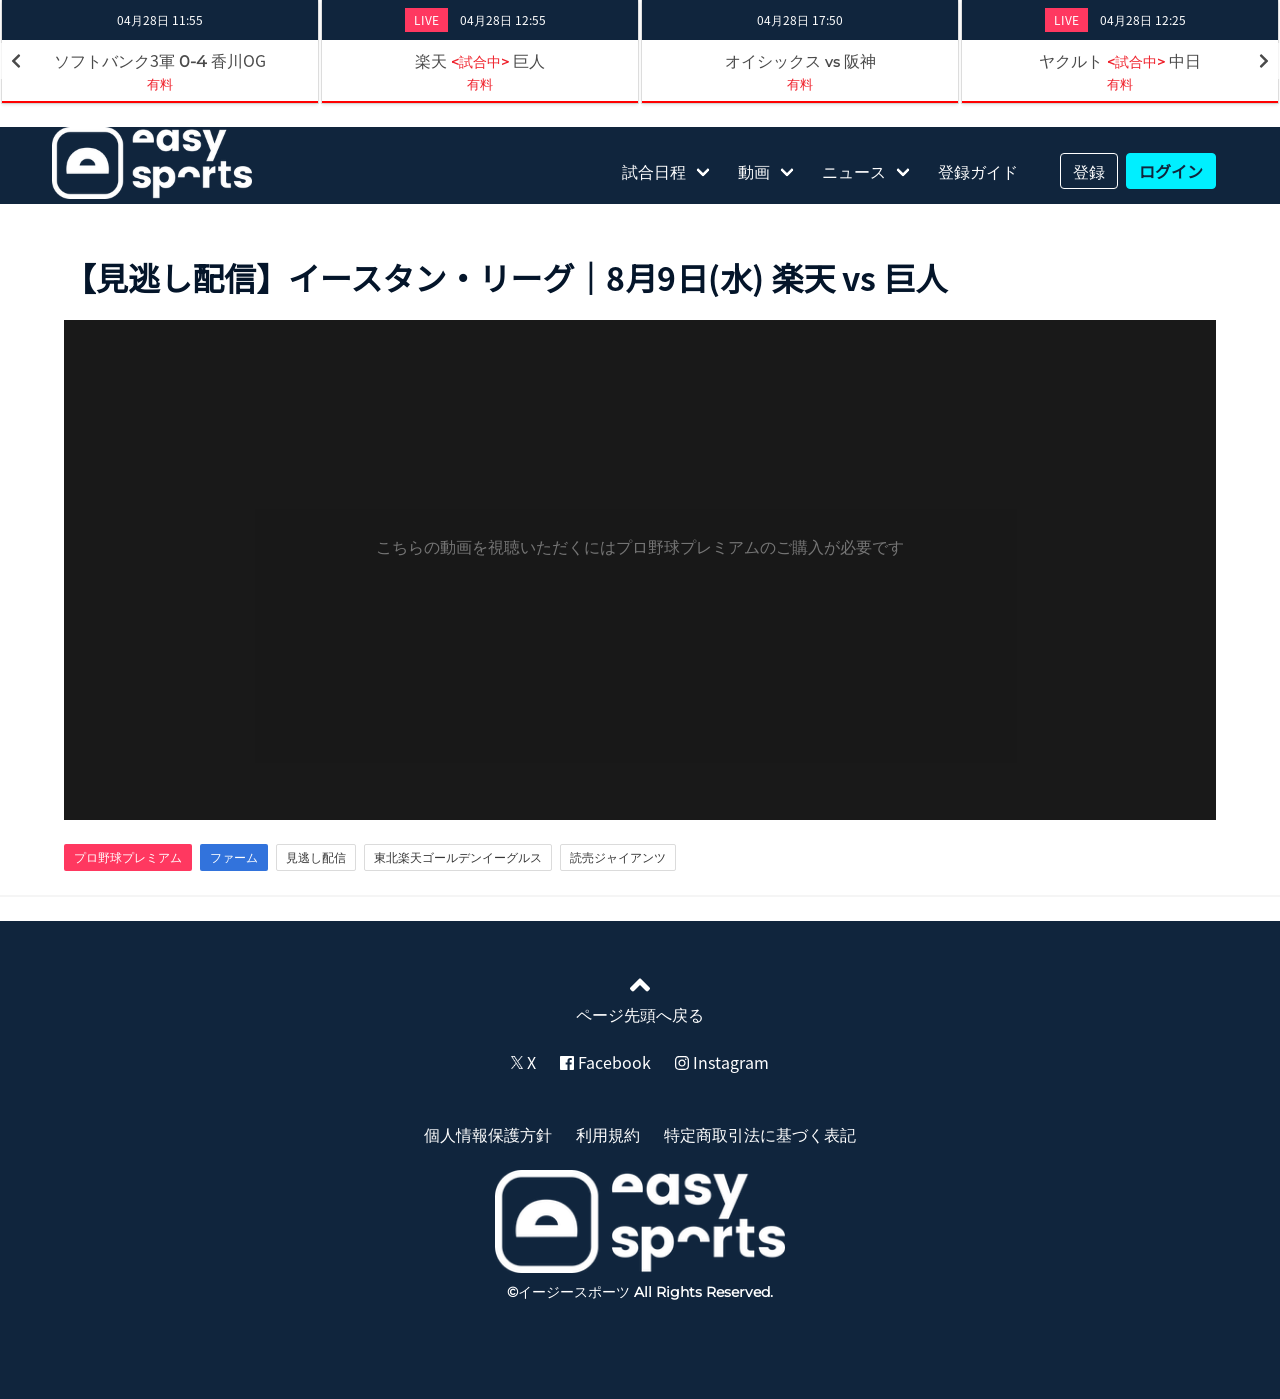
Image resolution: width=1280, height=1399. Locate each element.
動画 (754, 171)
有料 (160, 83)
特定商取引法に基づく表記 (760, 1134)
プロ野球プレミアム (128, 857)
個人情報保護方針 (488, 1134)
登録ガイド (978, 171)
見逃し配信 (316, 857)
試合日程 (654, 171)
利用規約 (608, 1134)
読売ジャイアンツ (618, 857)
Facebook (605, 1062)
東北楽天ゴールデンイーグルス (458, 857)
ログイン (1171, 171)
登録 (1089, 171)
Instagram (722, 1062)
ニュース (854, 171)
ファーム (234, 857)
